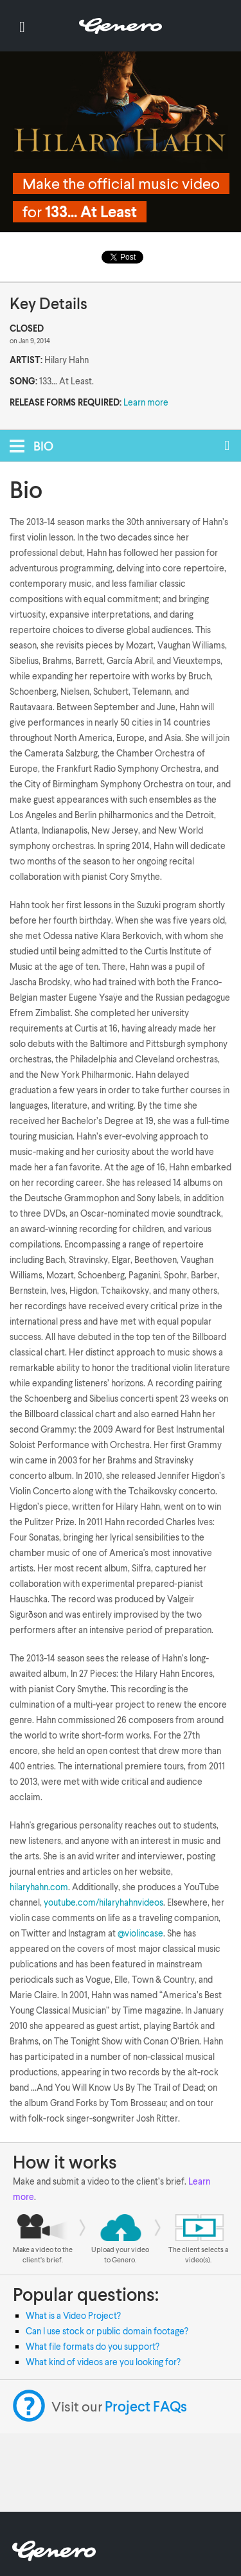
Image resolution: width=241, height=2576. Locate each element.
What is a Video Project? (73, 2315)
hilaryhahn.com (39, 1886)
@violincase (140, 1933)
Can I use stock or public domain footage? (107, 2330)
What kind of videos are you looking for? (103, 2361)
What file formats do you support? (92, 2346)
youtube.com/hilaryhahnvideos (103, 1902)
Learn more (145, 402)
